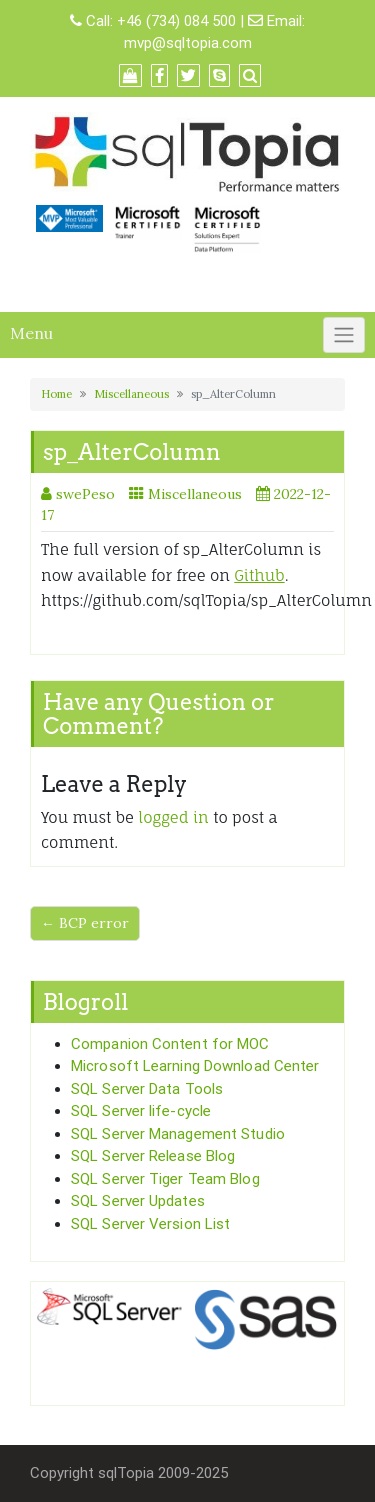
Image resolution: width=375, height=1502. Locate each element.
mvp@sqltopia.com (188, 43)
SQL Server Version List (150, 1224)
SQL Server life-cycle (141, 1111)
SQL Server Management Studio (178, 1134)
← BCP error (85, 923)
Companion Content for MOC (170, 1044)
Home (56, 394)
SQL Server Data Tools (147, 1089)
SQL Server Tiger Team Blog (165, 1179)
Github (259, 575)
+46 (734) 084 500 (176, 21)
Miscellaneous (131, 394)
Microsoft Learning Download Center (195, 1066)
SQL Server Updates (138, 1201)
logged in (173, 817)
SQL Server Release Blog (153, 1156)
